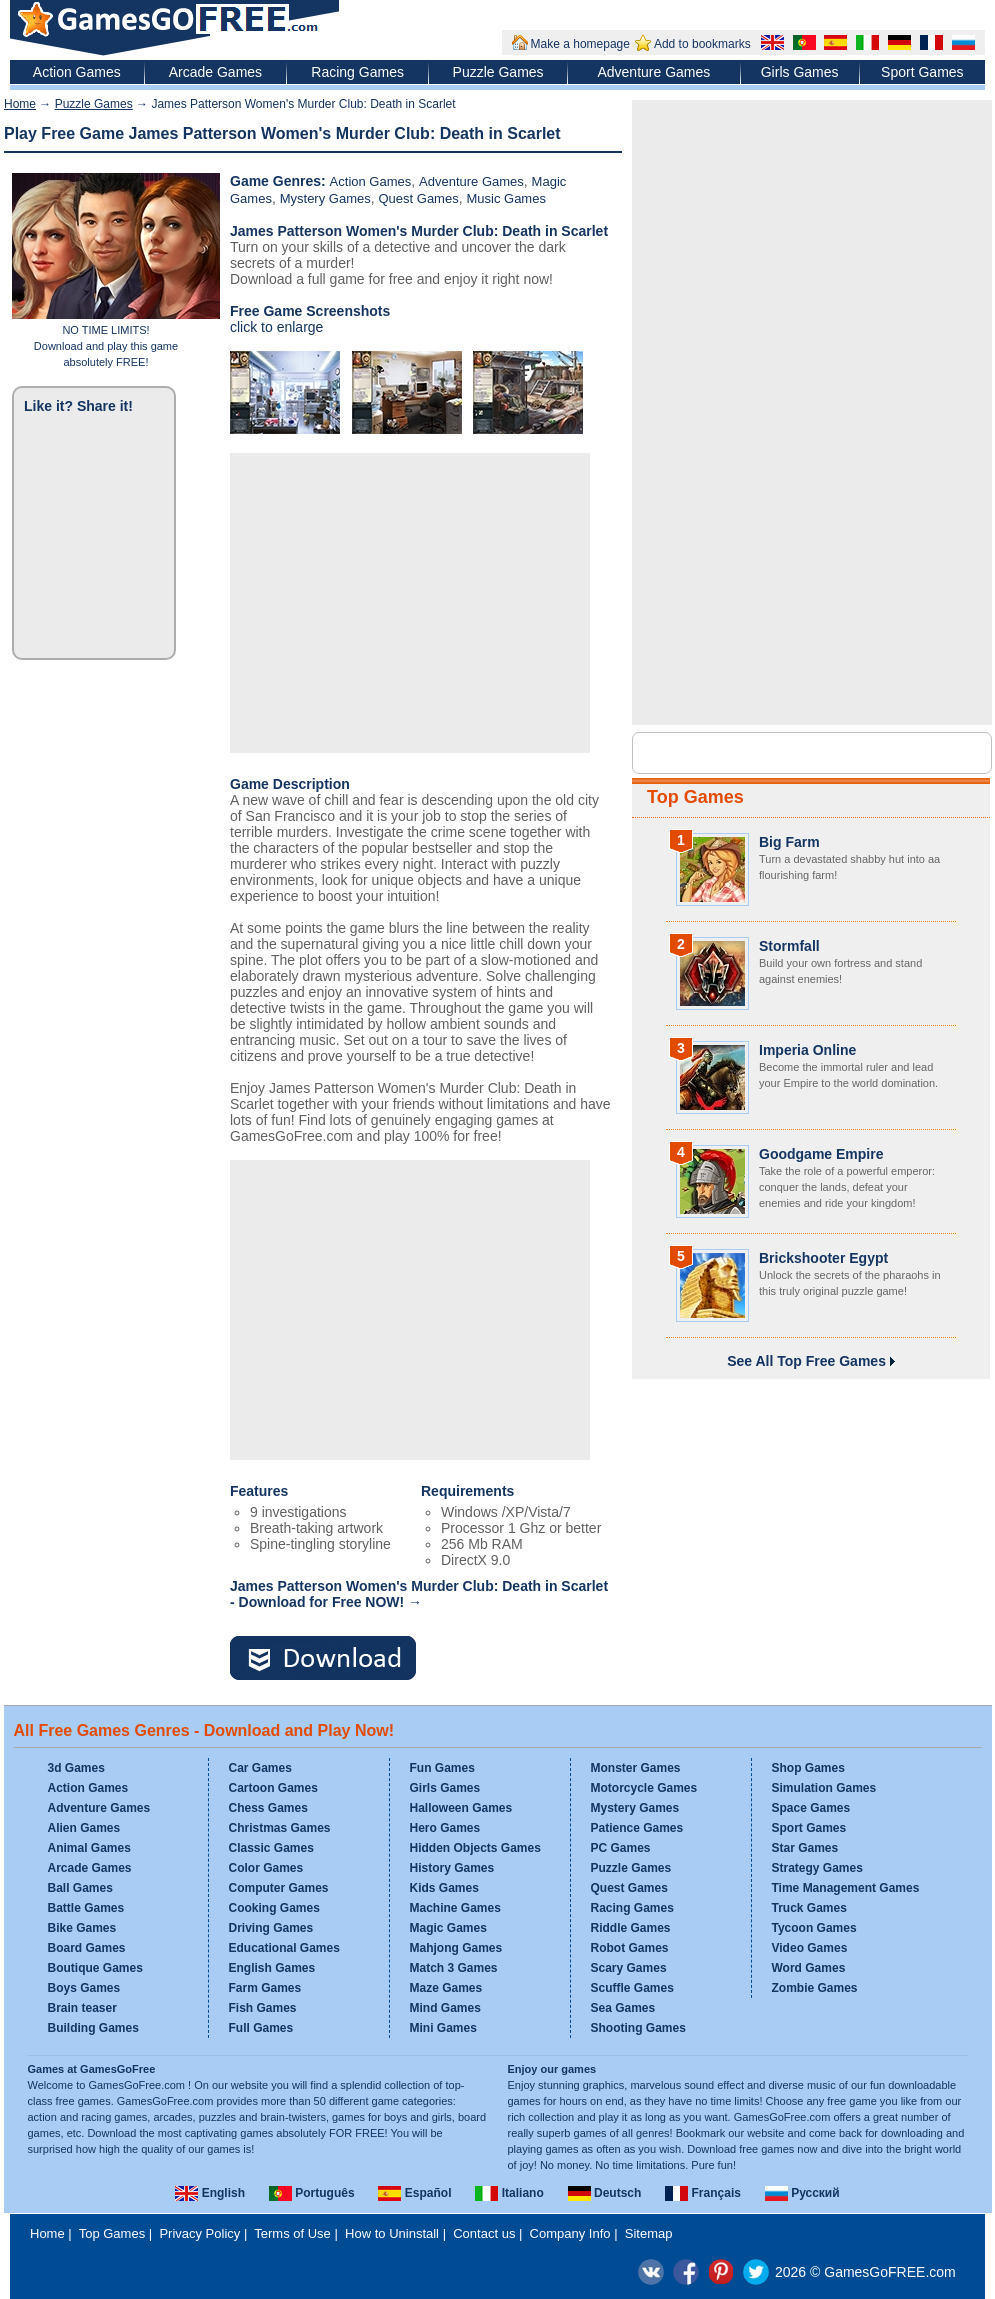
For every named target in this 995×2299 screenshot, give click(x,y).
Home (20, 104)
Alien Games (84, 1828)
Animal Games (89, 1848)
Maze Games (446, 1988)
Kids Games (444, 1888)
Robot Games (630, 1948)
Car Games (260, 1768)
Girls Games (800, 72)
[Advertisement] (410, 603)
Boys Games (84, 1988)
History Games (452, 1868)
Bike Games (82, 1928)
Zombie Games (815, 1988)
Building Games (93, 2028)
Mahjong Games (456, 1948)
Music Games (505, 198)
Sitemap (649, 2233)
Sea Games (623, 2008)
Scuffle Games (632, 1988)
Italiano (509, 2193)
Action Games (77, 72)
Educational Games (284, 1948)
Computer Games (279, 1888)
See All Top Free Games (811, 1361)
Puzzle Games (498, 72)
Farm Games (265, 1988)
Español (414, 2193)
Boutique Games (95, 1968)
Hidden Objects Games (475, 1848)
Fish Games (263, 2008)
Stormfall (789, 946)
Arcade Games (215, 72)
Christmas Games (280, 1828)
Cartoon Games (273, 1788)
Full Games (261, 2028)
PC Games (621, 1848)
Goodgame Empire (821, 1154)
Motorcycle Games (644, 1788)
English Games (272, 1968)
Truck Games (809, 1908)
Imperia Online (807, 1050)
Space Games (811, 1808)
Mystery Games (325, 198)
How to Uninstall (392, 2233)
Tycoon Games (814, 1928)
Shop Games (808, 1768)
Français (703, 2193)
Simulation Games (824, 1788)
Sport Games (922, 72)
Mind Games (445, 2008)
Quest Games (418, 198)
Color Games (266, 1868)
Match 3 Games (454, 1968)
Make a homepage (580, 44)
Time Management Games (846, 1888)
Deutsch (605, 2193)
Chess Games (268, 1808)
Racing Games (357, 72)
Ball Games (80, 1888)
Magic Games (448, 1928)
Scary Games (629, 1968)
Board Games (87, 1948)
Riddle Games (631, 1928)
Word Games (809, 1968)
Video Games (810, 1948)
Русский (802, 2193)
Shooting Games (638, 2028)
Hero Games (445, 1828)
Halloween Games (461, 1808)
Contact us (484, 2233)
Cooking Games (274, 1908)
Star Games (805, 1848)
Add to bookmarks (702, 44)
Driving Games (271, 1928)
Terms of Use (292, 2233)
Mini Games (443, 2028)
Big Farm (789, 842)
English (210, 2193)
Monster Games (636, 1768)
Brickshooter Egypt (823, 1258)
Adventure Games (653, 72)
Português (312, 2193)
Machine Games (455, 1908)
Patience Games (637, 1828)
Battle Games (86, 1908)
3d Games (76, 1768)
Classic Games (271, 1848)
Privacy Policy (199, 2233)
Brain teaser (82, 2008)
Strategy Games (817, 1868)
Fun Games (442, 1768)
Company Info (570, 2233)
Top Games (695, 797)
